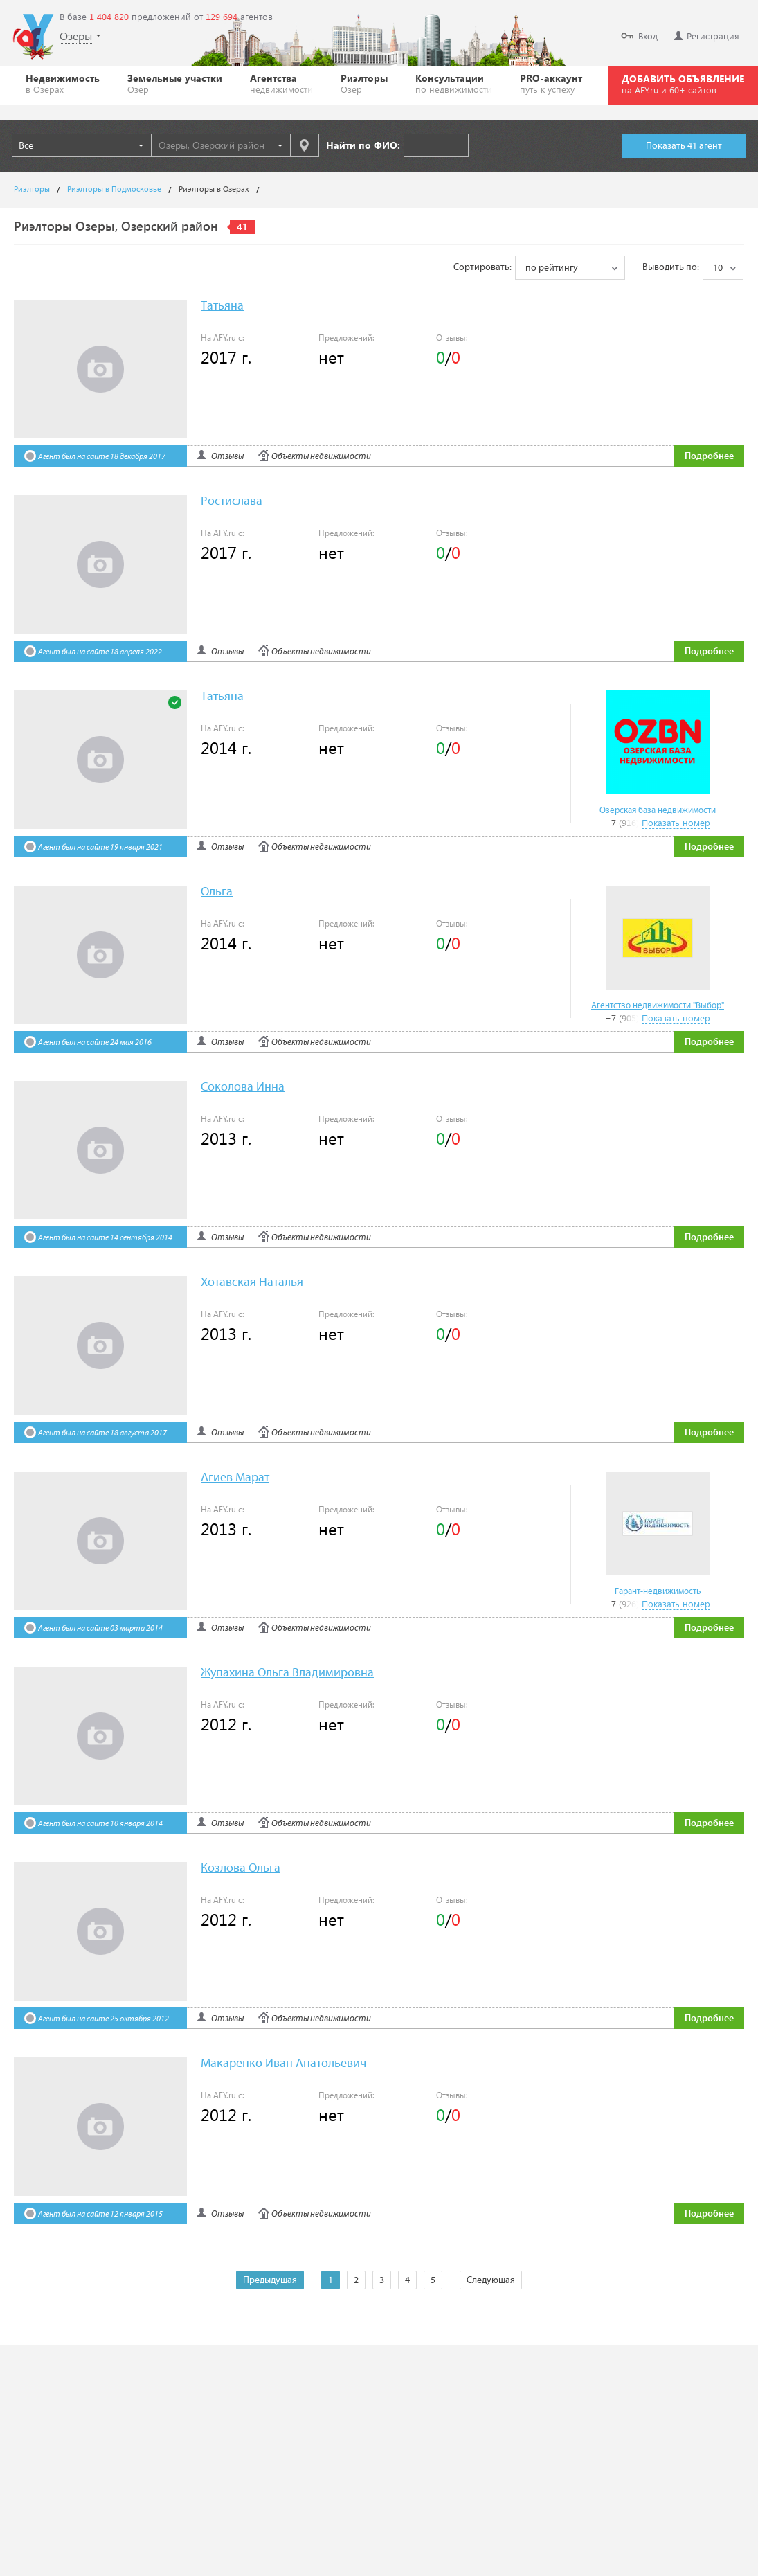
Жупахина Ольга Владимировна (287, 1673)
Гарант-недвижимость (658, 1591)
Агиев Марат (235, 1478)
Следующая (491, 2280)
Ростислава (231, 501)
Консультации (453, 83)
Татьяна (222, 306)
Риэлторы (364, 83)
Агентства (281, 83)
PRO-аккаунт (551, 83)
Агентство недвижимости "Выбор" (657, 1006)
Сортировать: (482, 267)
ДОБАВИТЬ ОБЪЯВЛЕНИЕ (683, 84)
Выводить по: (670, 267)
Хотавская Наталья (252, 1282)
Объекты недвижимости (321, 456)
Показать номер (676, 822)
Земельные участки (174, 83)
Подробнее (709, 456)
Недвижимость (63, 83)
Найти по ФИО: (363, 145)
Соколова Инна (243, 1087)
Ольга (217, 892)
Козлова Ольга (240, 1868)
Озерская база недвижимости (657, 810)
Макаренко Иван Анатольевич (283, 2063)
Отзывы (227, 456)
